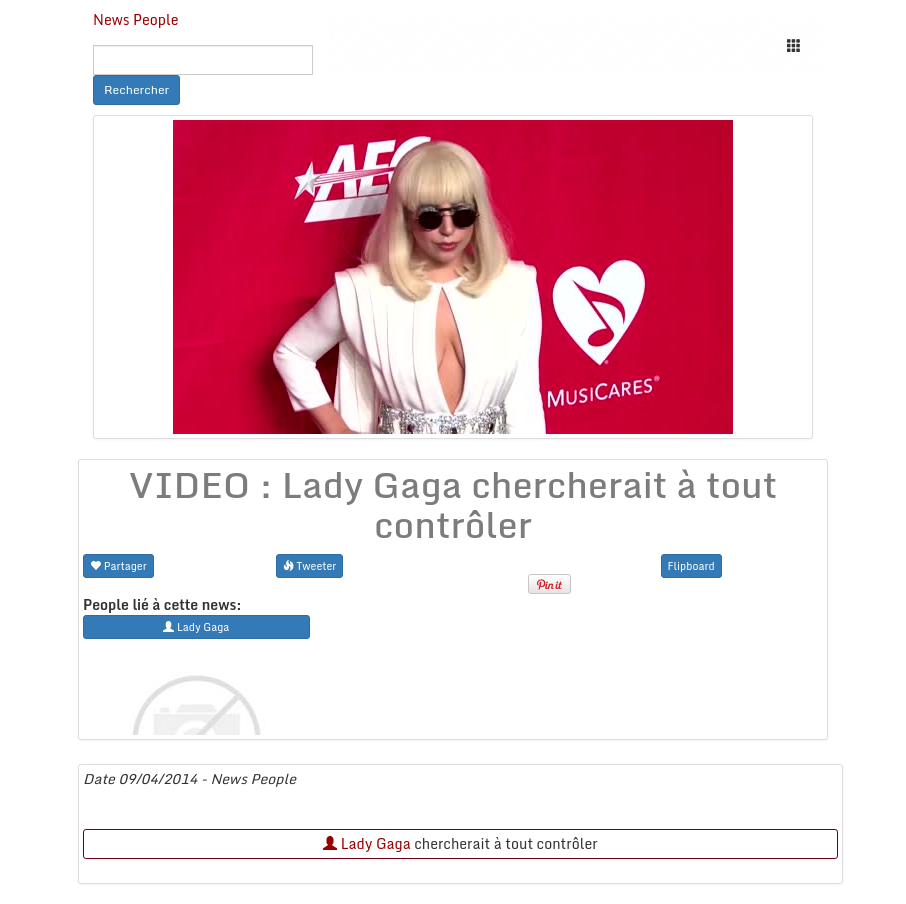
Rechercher (136, 89)
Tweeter (310, 565)
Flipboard (691, 565)
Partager (118, 565)
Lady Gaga (366, 843)
